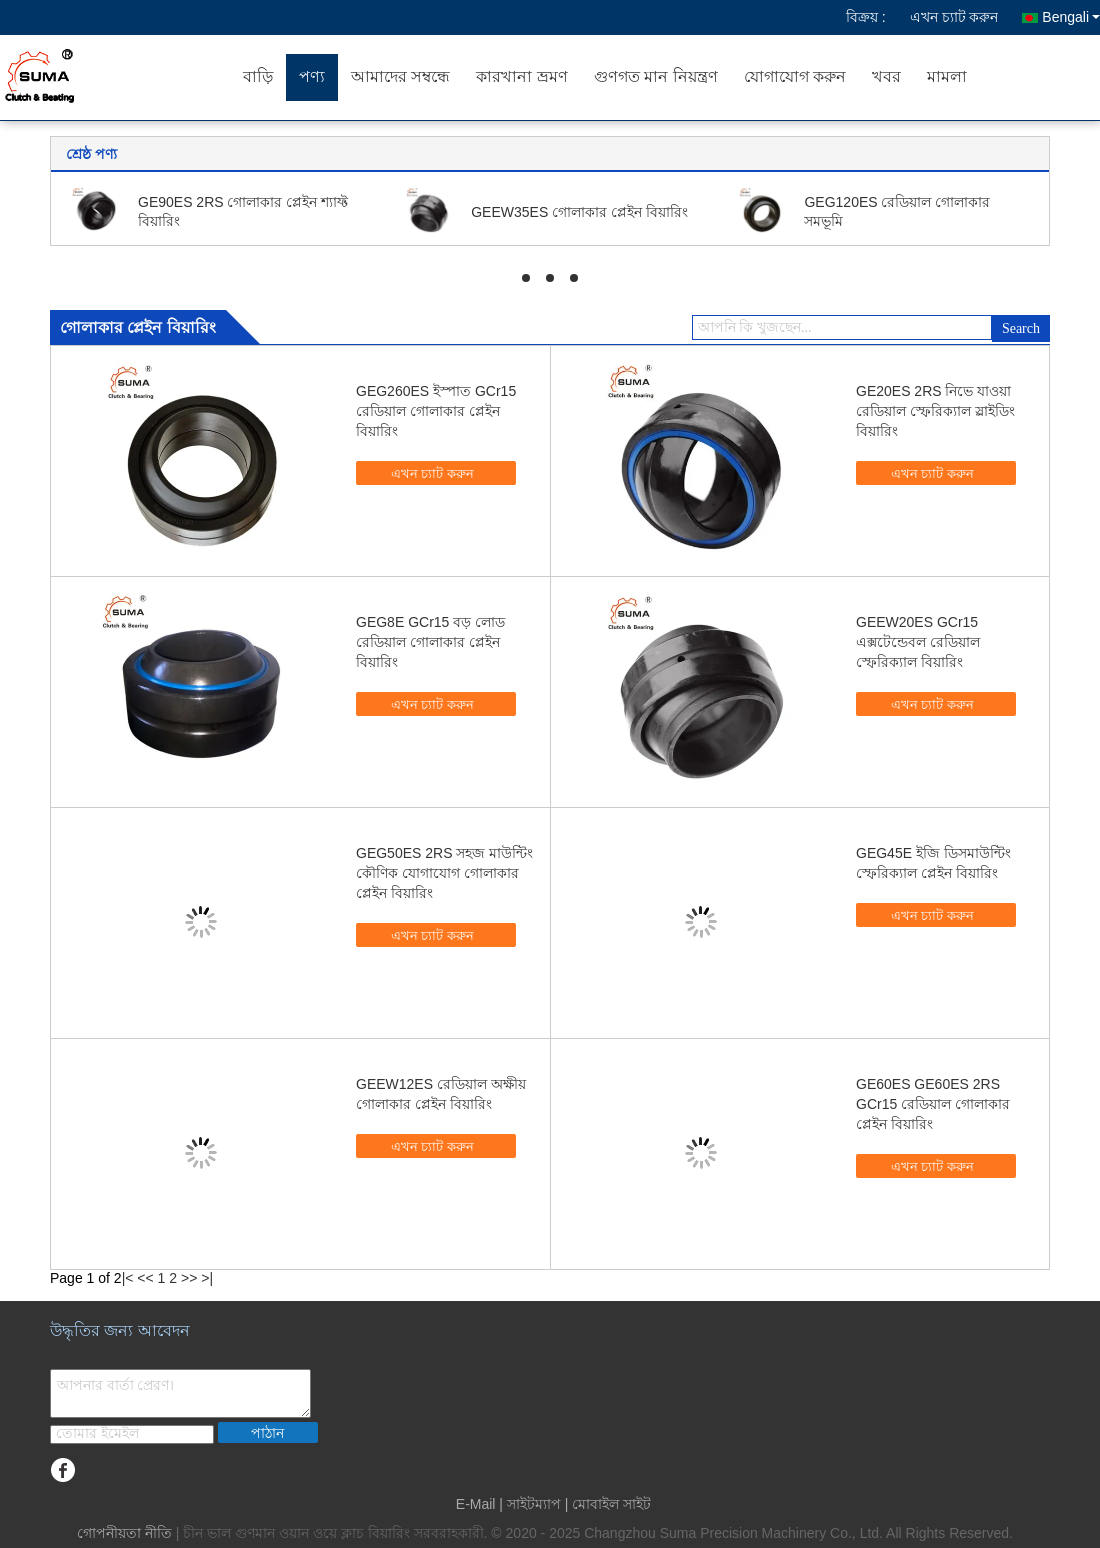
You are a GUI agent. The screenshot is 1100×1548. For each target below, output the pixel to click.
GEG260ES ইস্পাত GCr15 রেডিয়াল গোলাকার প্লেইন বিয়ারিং (436, 411)
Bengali (1071, 17)
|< (128, 1278)
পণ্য (312, 76)
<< (145, 1278)
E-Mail (476, 1504)
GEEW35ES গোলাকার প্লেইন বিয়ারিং (579, 212)
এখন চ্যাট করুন (954, 17)
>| (207, 1278)
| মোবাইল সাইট (608, 1504)
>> (189, 1278)
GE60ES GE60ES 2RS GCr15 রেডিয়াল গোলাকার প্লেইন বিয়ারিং (933, 1104)
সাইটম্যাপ (534, 1504)
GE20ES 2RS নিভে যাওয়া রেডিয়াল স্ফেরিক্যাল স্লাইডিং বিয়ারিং (935, 411)
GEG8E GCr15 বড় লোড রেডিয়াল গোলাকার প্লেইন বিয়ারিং (430, 642)
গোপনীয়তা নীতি (124, 1533)
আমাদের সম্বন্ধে (400, 76)
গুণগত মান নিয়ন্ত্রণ (656, 76)
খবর (886, 76)
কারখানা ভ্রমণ (521, 76)
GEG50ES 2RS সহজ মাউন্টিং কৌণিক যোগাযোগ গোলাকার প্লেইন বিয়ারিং (444, 873)
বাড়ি (258, 76)
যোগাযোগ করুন (795, 76)
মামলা (947, 76)
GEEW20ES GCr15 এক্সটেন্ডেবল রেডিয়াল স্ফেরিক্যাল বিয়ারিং (918, 642)
